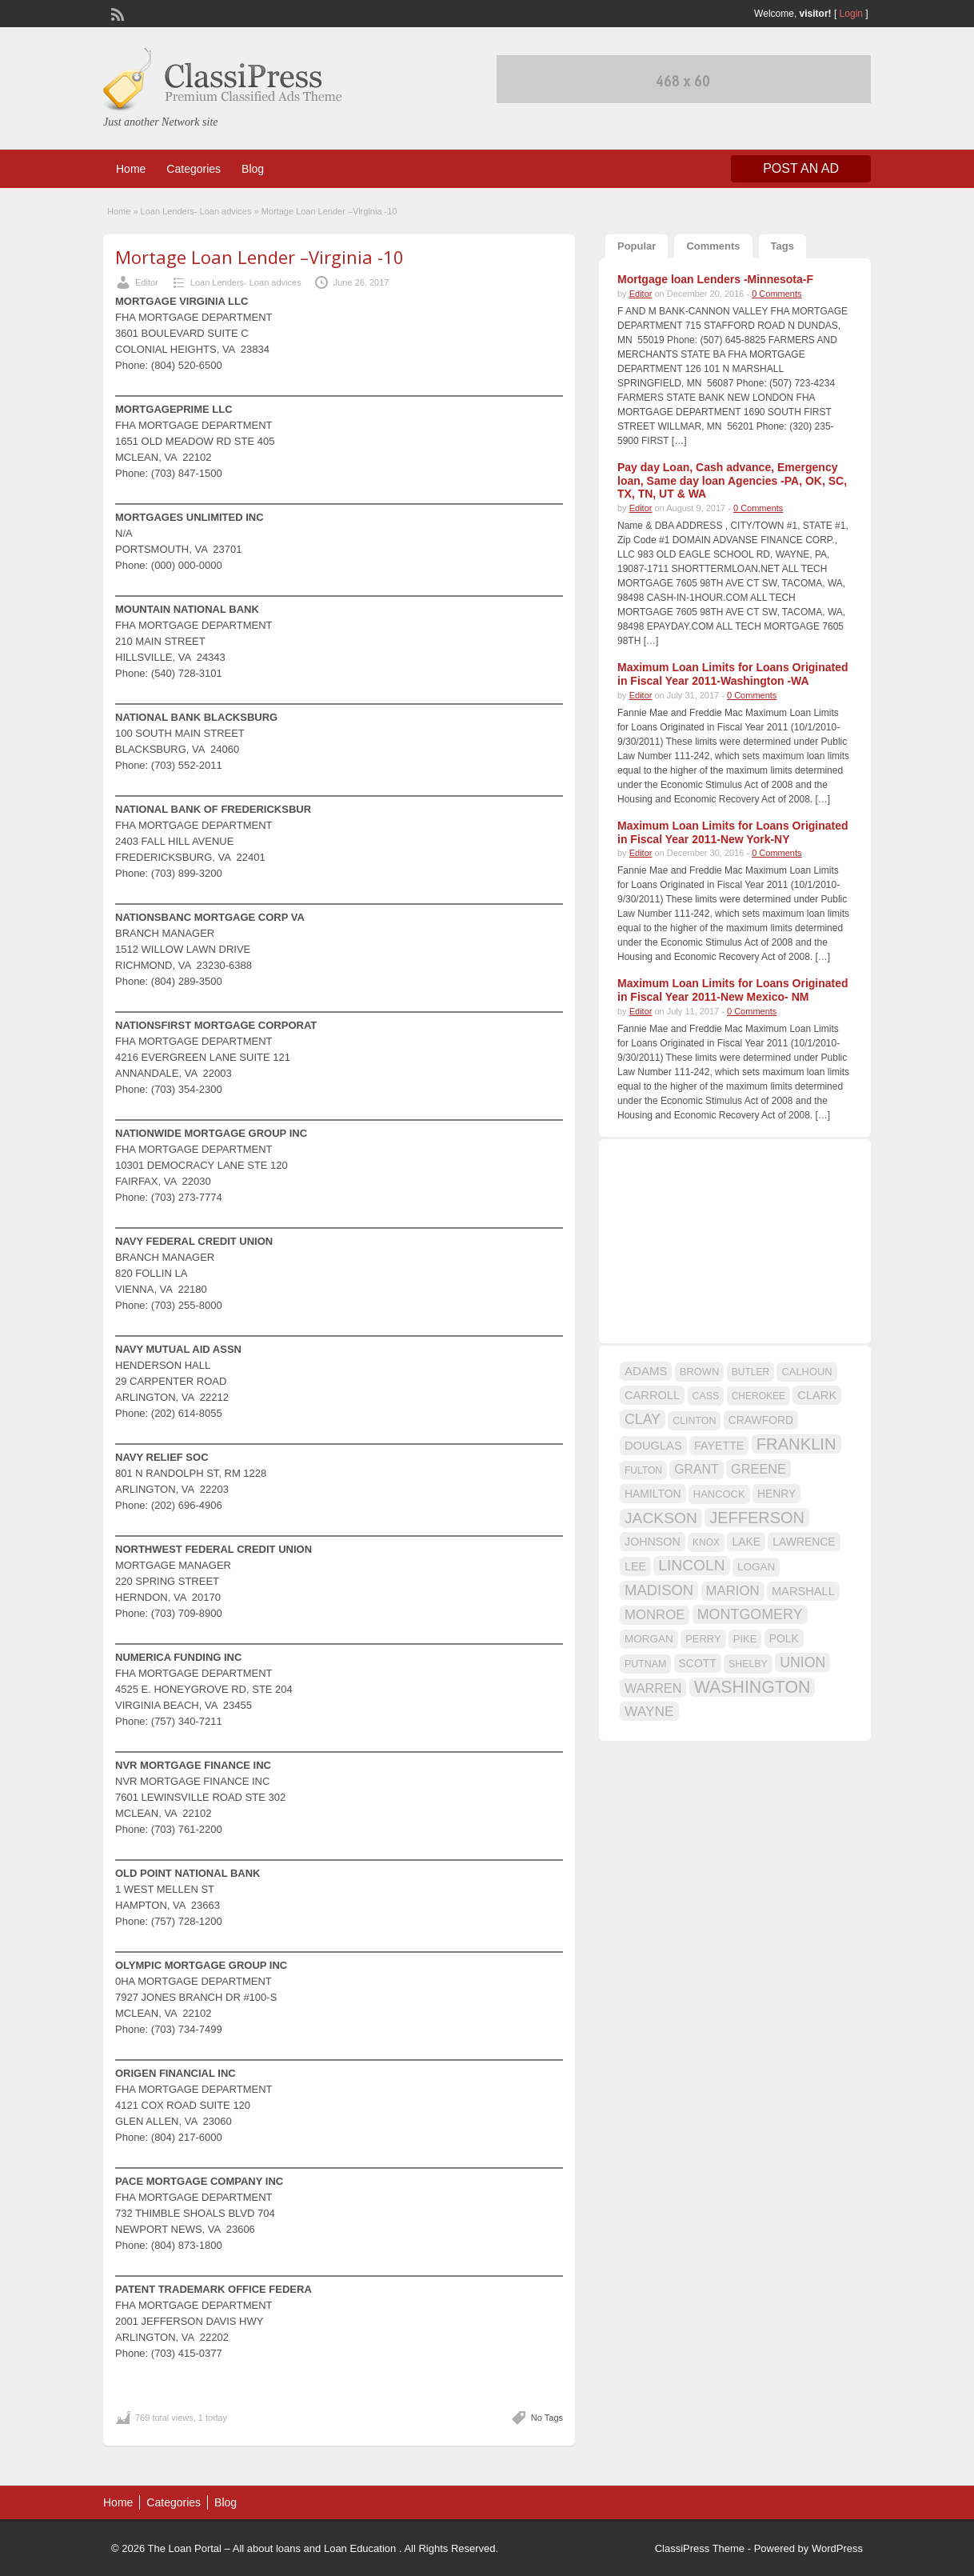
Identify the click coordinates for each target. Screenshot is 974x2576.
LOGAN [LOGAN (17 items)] (756, 1567)
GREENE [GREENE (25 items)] (758, 1469)
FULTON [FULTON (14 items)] (643, 1470)
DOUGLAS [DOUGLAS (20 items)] (653, 1445)
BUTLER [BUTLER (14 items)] (750, 1372)
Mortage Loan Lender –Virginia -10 (259, 257)
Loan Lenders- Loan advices (196, 211)
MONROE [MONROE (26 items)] (655, 1614)
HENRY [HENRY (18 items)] (776, 1493)
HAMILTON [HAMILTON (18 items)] (653, 1493)
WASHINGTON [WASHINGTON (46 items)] (752, 1687)
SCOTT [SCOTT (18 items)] (698, 1663)
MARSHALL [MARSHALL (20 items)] (803, 1591)
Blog (253, 168)
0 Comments (776, 293)
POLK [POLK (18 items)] (784, 1638)
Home (131, 168)
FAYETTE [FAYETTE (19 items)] (719, 1445)
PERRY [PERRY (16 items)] (703, 1639)
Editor (146, 282)
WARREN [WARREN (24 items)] (653, 1688)
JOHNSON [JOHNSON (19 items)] (653, 1541)
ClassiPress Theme (699, 2548)
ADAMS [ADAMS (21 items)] (646, 1371)
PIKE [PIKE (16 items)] (744, 1639)
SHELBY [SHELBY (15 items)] (748, 1664)
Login (851, 13)
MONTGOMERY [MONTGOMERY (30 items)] (750, 1614)
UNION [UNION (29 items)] (802, 1662)
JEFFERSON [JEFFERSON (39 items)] (756, 1517)
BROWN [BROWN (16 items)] (700, 1372)
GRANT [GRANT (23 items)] (696, 1469)
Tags (782, 246)
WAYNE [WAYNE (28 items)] (649, 1711)
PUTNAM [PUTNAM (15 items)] (645, 1664)
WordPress (837, 2548)
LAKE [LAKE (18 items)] (746, 1541)
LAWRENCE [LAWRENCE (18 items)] (803, 1541)
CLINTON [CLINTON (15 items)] (694, 1420)
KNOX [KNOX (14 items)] (706, 1542)
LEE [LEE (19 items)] (635, 1566)
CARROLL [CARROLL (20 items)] (652, 1395)
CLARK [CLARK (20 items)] (816, 1395)
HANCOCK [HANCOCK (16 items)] (719, 1494)
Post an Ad (801, 168)
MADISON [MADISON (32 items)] (659, 1590)
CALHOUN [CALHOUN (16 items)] (806, 1372)
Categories (193, 168)
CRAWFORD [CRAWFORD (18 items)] (761, 1420)
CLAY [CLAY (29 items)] (643, 1419)
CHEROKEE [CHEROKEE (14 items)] (758, 1396)
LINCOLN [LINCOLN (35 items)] (691, 1565)
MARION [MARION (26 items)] (733, 1590)
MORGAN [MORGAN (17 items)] (649, 1639)
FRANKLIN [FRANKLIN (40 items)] (796, 1444)
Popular (636, 246)
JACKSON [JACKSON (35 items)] (661, 1518)
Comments (713, 246)
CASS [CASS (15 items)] (706, 1396)
